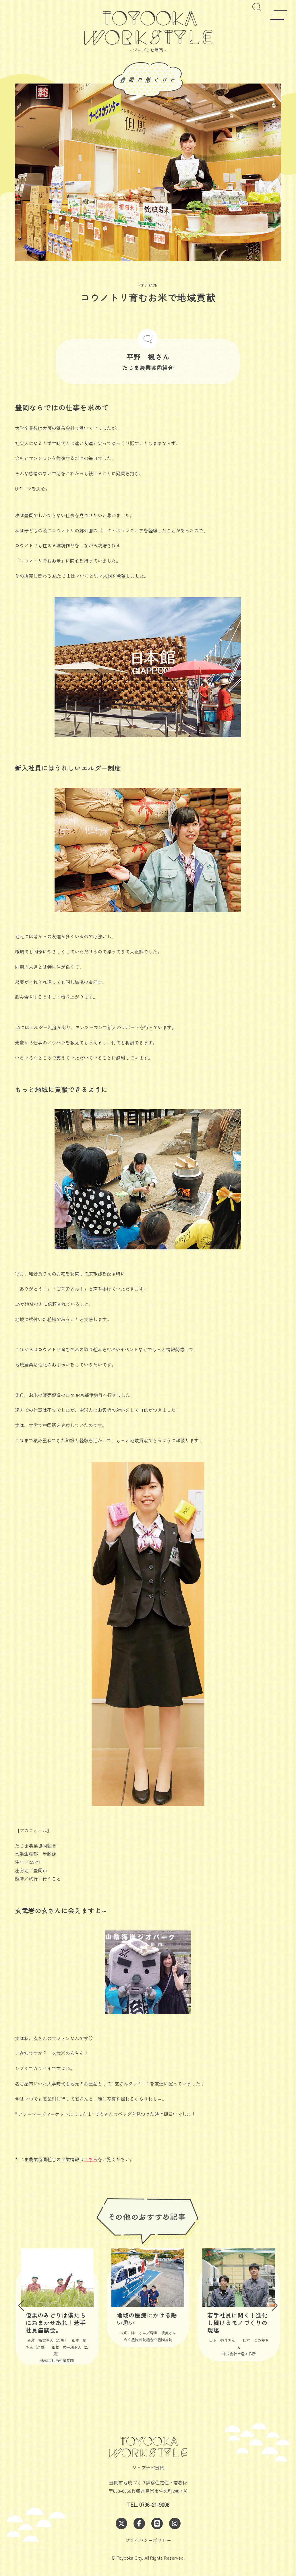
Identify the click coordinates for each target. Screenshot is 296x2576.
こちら (91, 2159)
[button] (21, 2305)
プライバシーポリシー (148, 2540)
